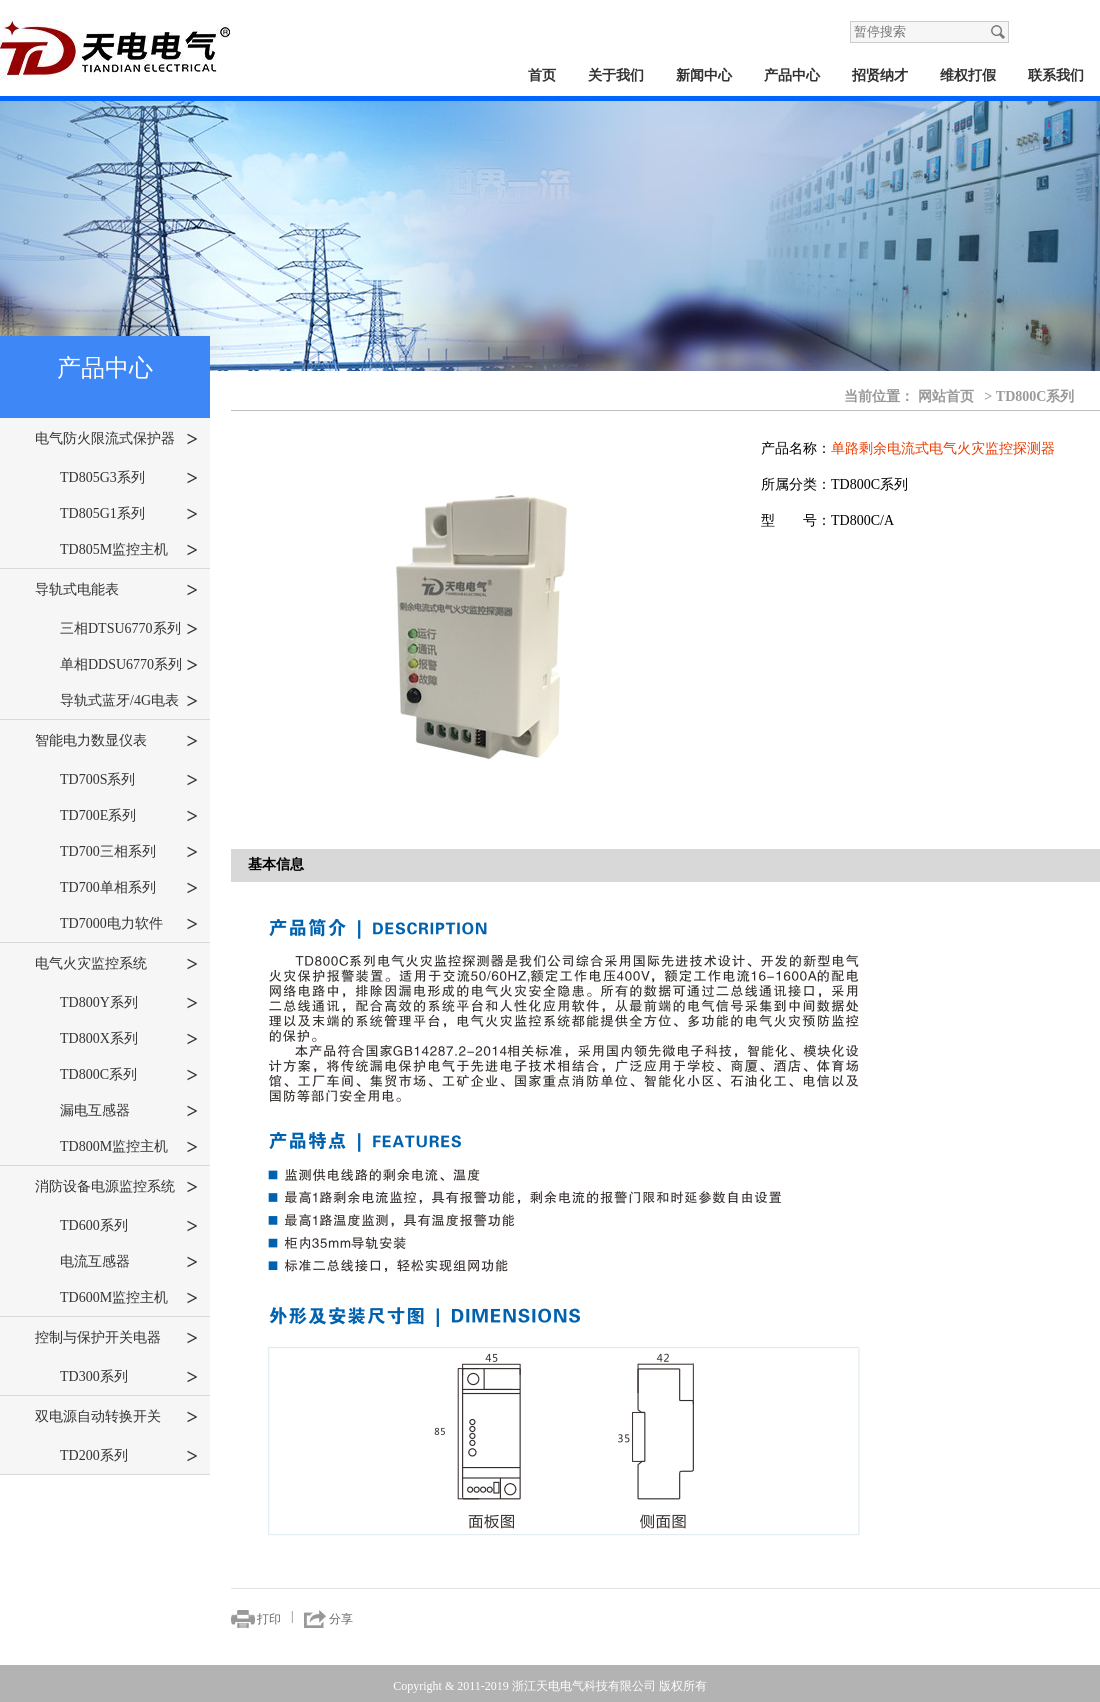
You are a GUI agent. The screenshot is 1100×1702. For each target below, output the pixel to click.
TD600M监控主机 (129, 1298)
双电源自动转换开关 (116, 1417)
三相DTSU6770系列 (129, 629)
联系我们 (1056, 75)
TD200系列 (129, 1456)
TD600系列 (129, 1226)
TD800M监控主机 (129, 1147)
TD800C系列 (129, 1075)
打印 (269, 1619)
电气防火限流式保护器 (116, 439)
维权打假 (968, 75)
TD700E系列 (129, 816)
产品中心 (792, 75)
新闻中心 (704, 75)
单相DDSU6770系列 (129, 665)
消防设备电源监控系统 (116, 1187)
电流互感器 (129, 1262)
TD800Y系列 (129, 1003)
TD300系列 (129, 1377)
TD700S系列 (129, 780)
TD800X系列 (129, 1039)
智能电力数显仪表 (116, 741)
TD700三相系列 (129, 852)
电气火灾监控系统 (116, 964)
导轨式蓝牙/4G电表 (129, 701)
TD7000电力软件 (129, 924)
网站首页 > (955, 396)
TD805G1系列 (129, 514)
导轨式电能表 (116, 590)
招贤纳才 (880, 75)
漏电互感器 (129, 1111)
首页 (542, 75)
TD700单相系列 (129, 888)
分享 (341, 1619)
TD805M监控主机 (129, 550)
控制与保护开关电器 (116, 1338)
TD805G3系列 (129, 478)
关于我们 (616, 75)
